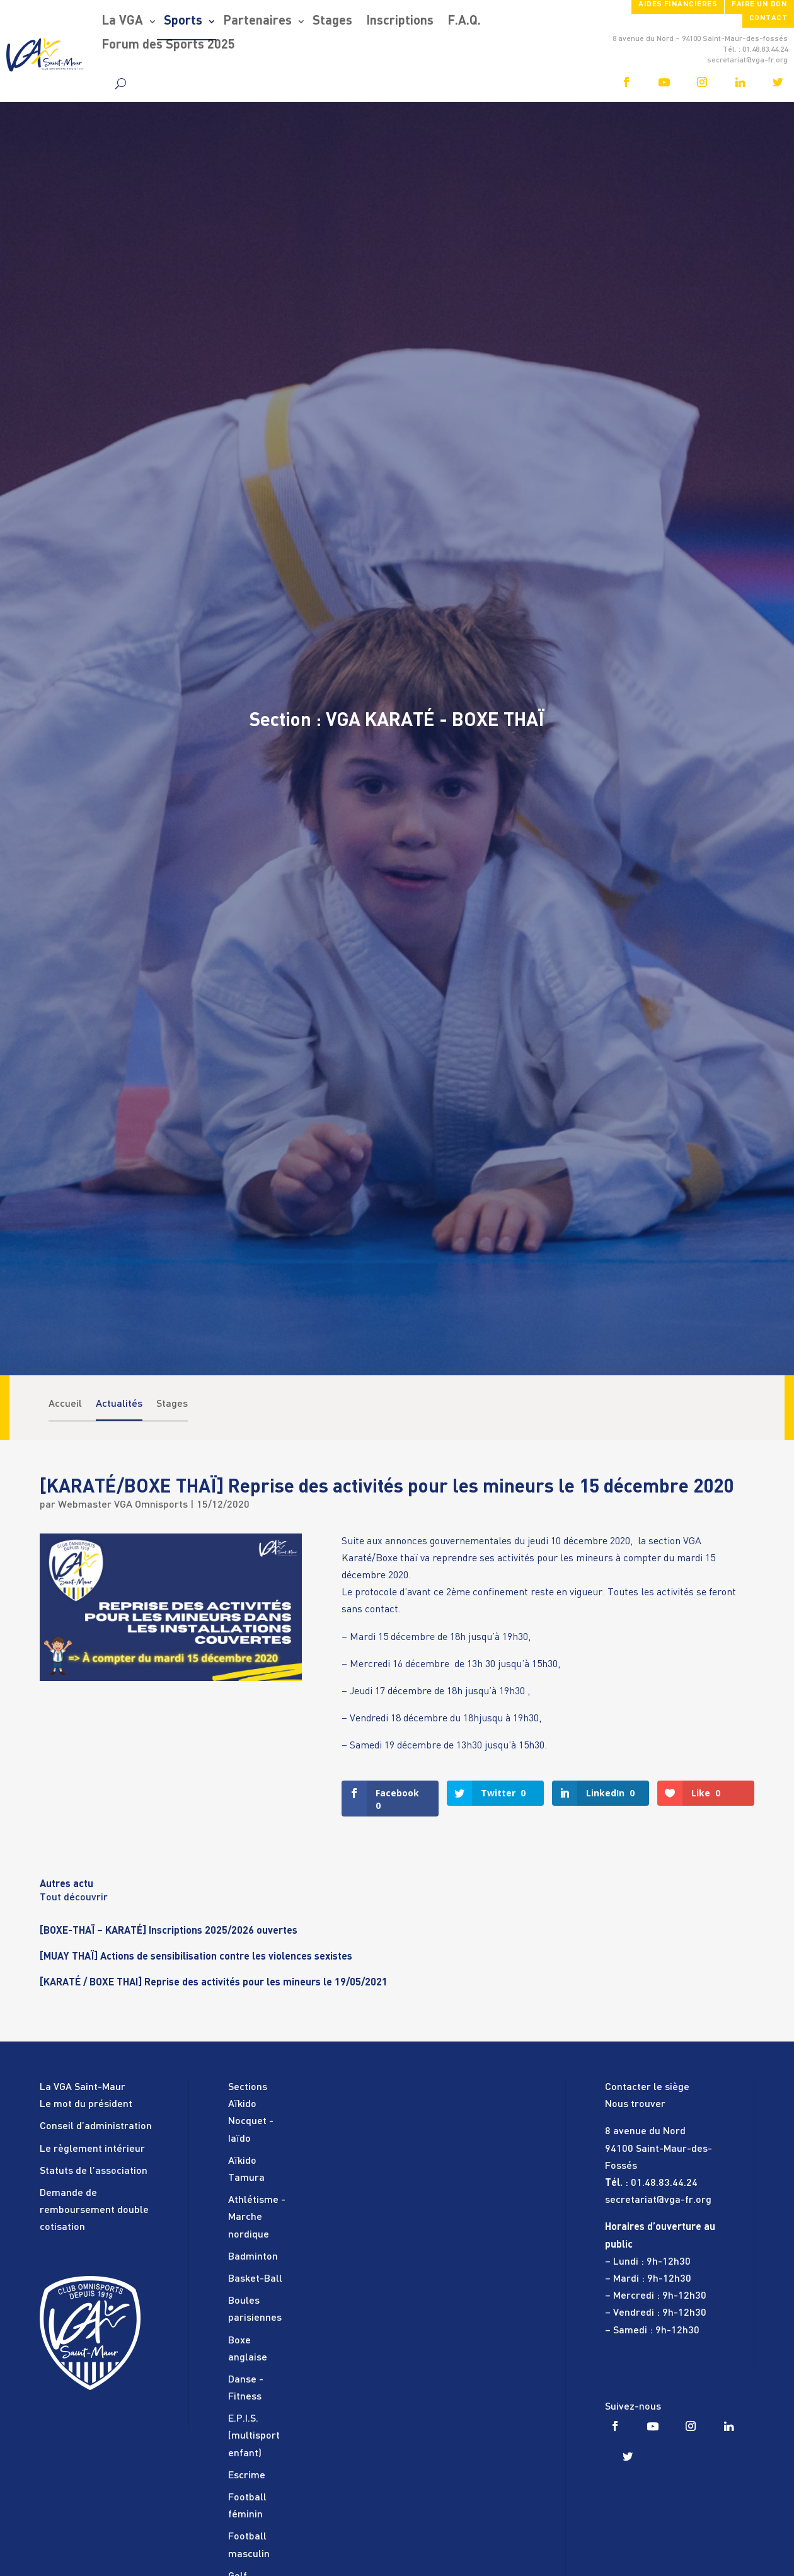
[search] (120, 83)
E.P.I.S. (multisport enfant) (254, 2436)
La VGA (122, 21)
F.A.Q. (464, 21)
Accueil (65, 1404)
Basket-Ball (255, 2279)
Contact (768, 18)
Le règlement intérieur (92, 2149)
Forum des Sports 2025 (168, 45)
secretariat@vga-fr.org (658, 2200)
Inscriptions (400, 21)
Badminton (253, 2257)
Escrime (246, 2476)
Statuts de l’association (93, 2171)
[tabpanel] (397, 1939)
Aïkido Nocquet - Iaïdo (250, 2121)
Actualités (119, 1404)
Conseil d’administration (96, 2127)
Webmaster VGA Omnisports (123, 1505)
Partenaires (257, 21)
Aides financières (677, 4)
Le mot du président (86, 2104)
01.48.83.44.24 (664, 2183)
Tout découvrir (74, 1898)
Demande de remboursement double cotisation (94, 2210)
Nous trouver (635, 2104)
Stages (332, 21)
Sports (183, 21)
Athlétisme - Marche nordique (256, 2217)
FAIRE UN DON (759, 4)
